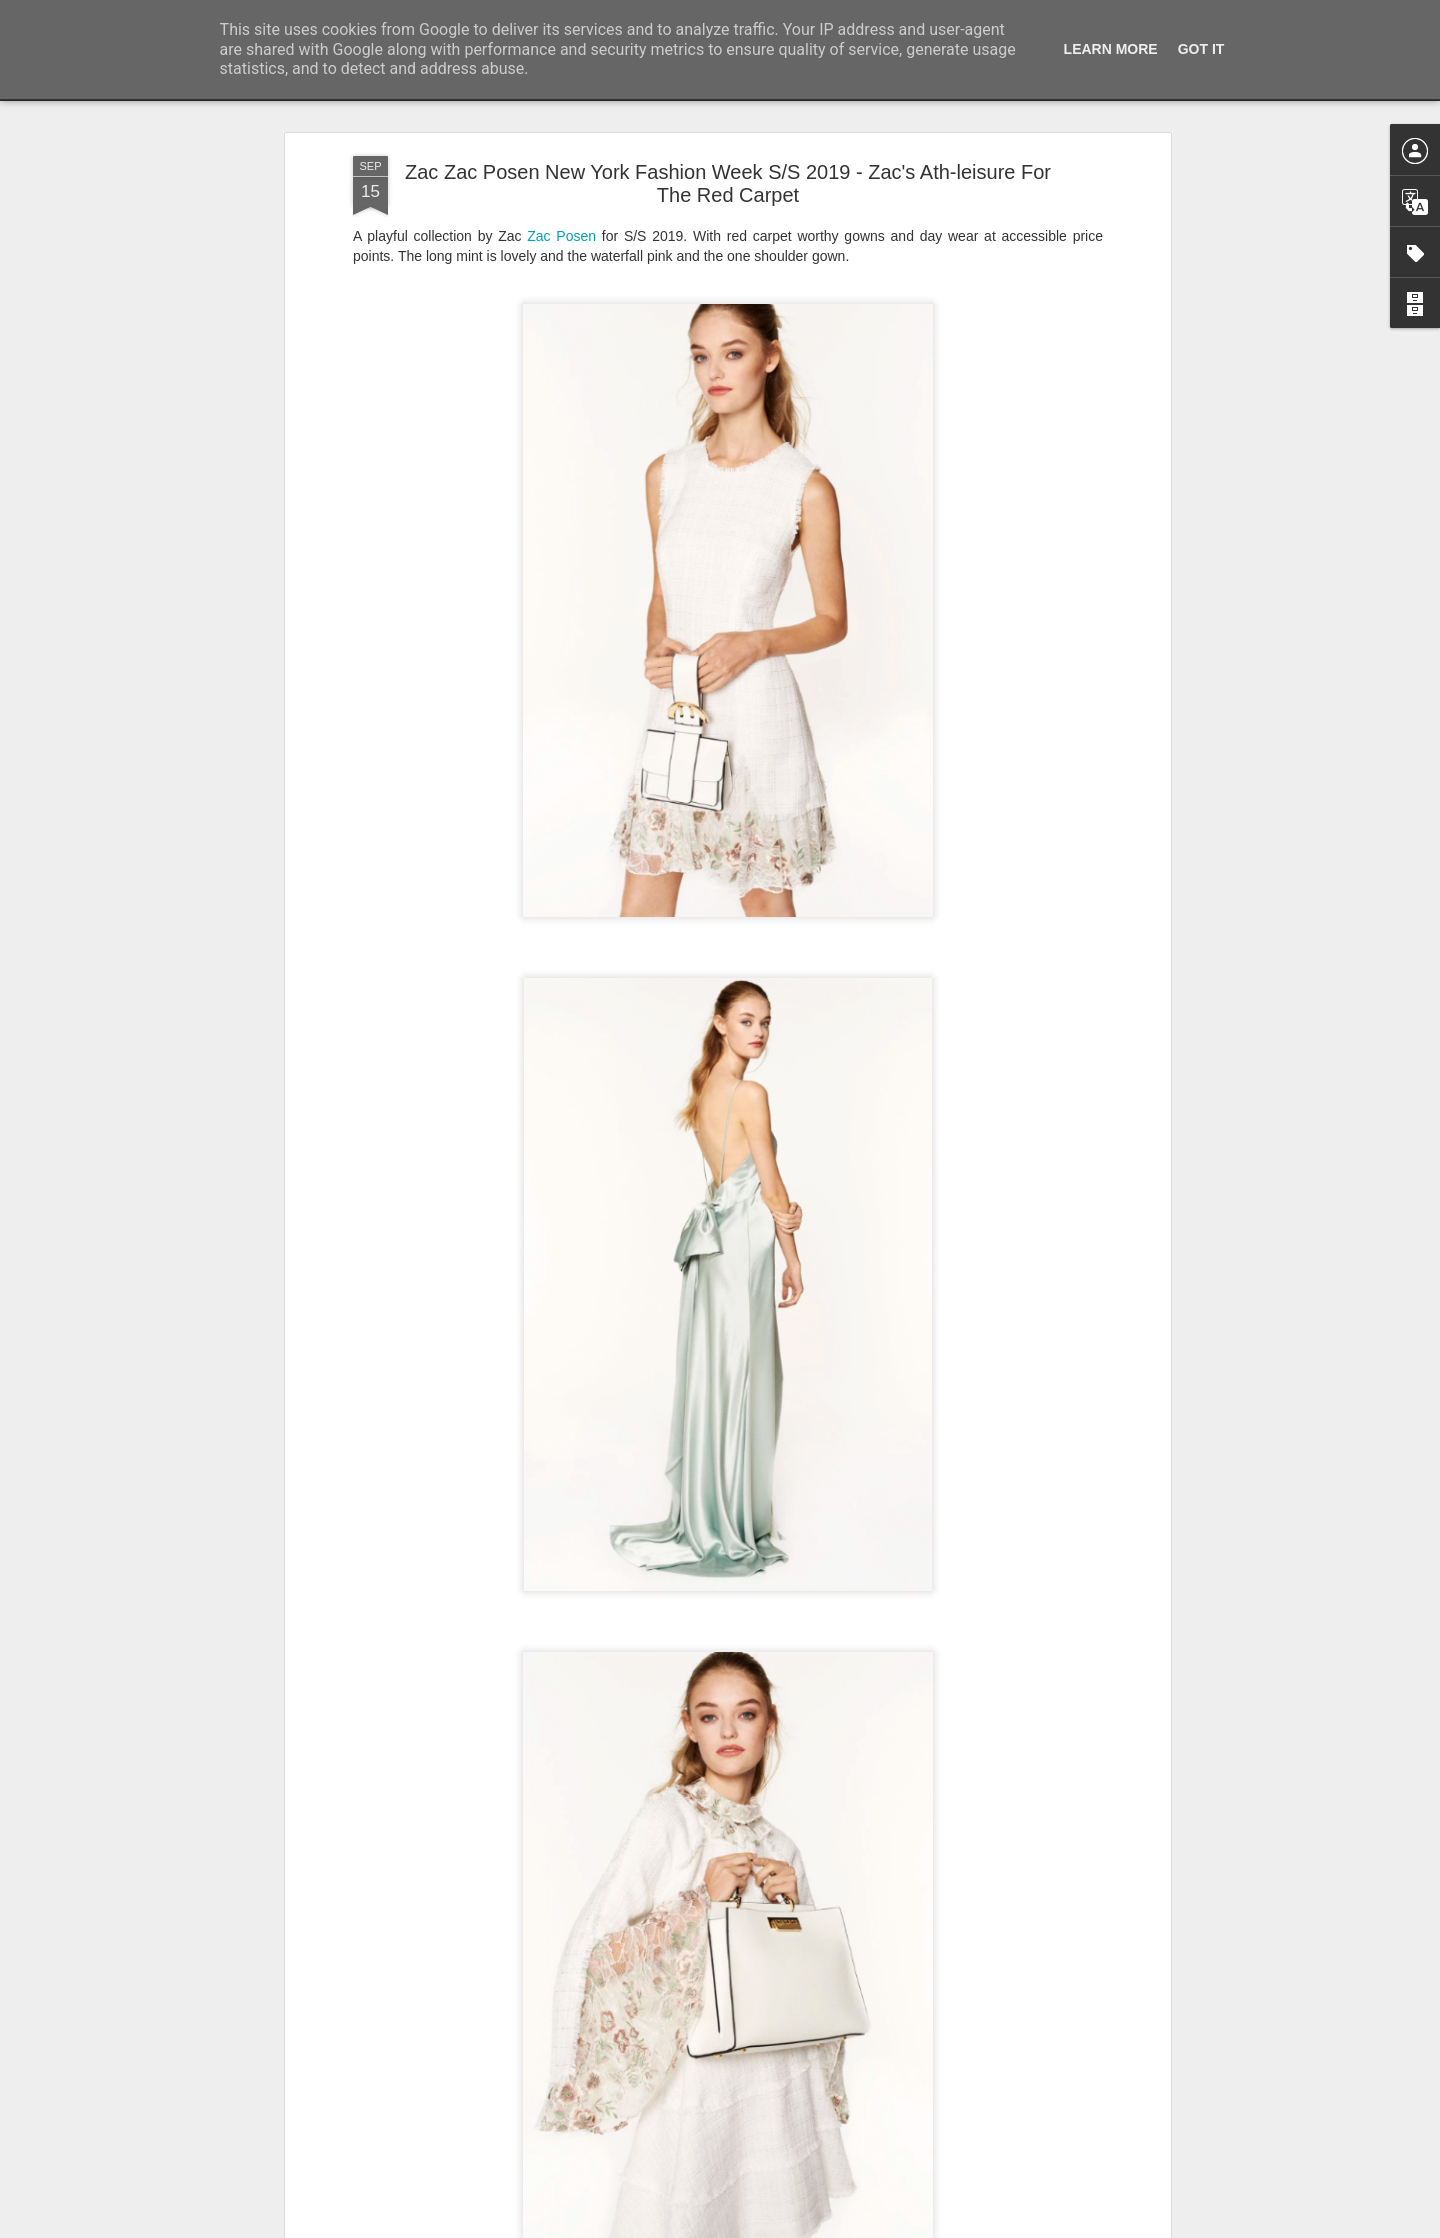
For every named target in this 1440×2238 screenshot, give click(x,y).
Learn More (1111, 49)
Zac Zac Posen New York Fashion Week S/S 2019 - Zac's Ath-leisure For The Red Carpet (728, 183)
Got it (1201, 49)
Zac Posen (561, 236)
